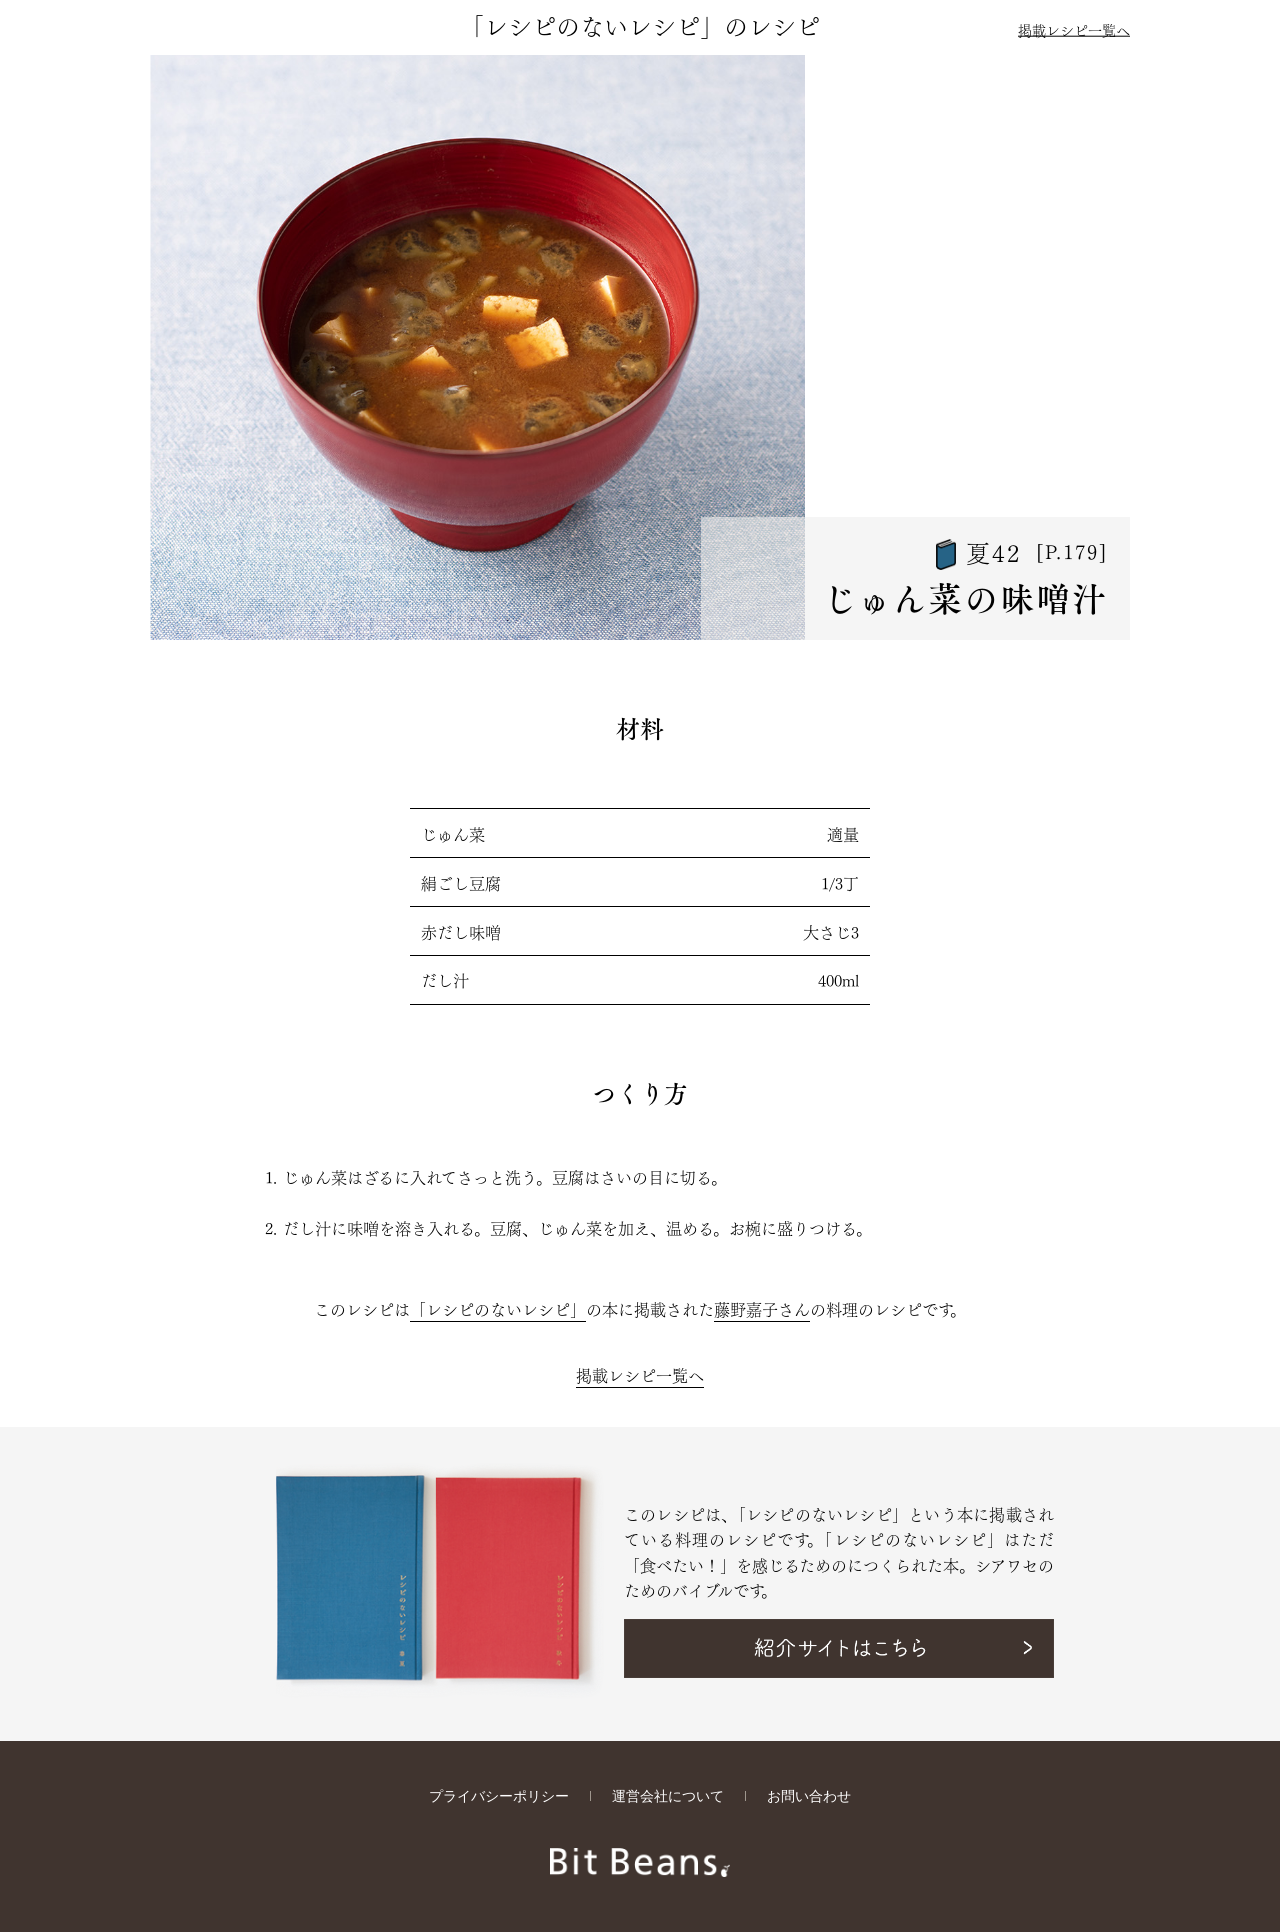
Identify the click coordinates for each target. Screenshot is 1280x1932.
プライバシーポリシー (499, 1796)
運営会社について (668, 1796)
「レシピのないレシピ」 (498, 1308)
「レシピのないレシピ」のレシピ (640, 24)
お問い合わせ (809, 1796)
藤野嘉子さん (762, 1308)
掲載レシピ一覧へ (1074, 29)
